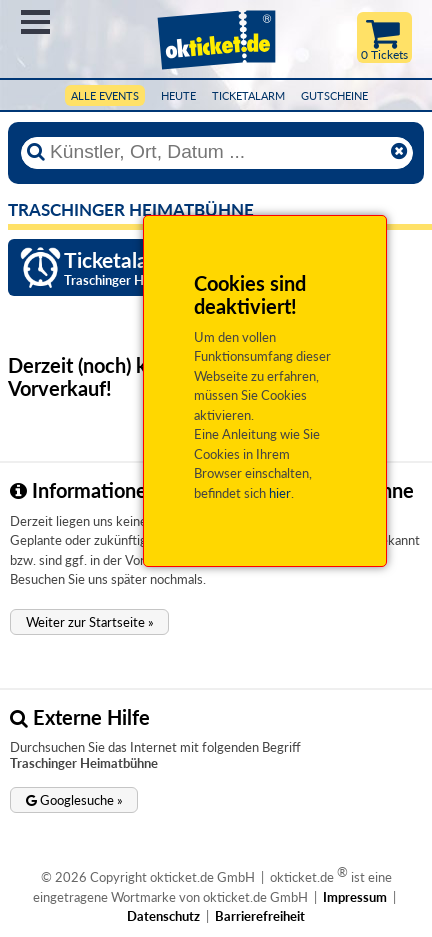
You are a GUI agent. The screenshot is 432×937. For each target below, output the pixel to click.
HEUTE (178, 95)
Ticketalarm (248, 95)
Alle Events (105, 95)
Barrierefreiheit (260, 916)
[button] (89, 622)
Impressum (355, 897)
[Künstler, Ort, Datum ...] (216, 152)
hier (280, 493)
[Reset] (399, 152)
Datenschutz (163, 916)
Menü (35, 22)
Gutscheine (334, 95)
